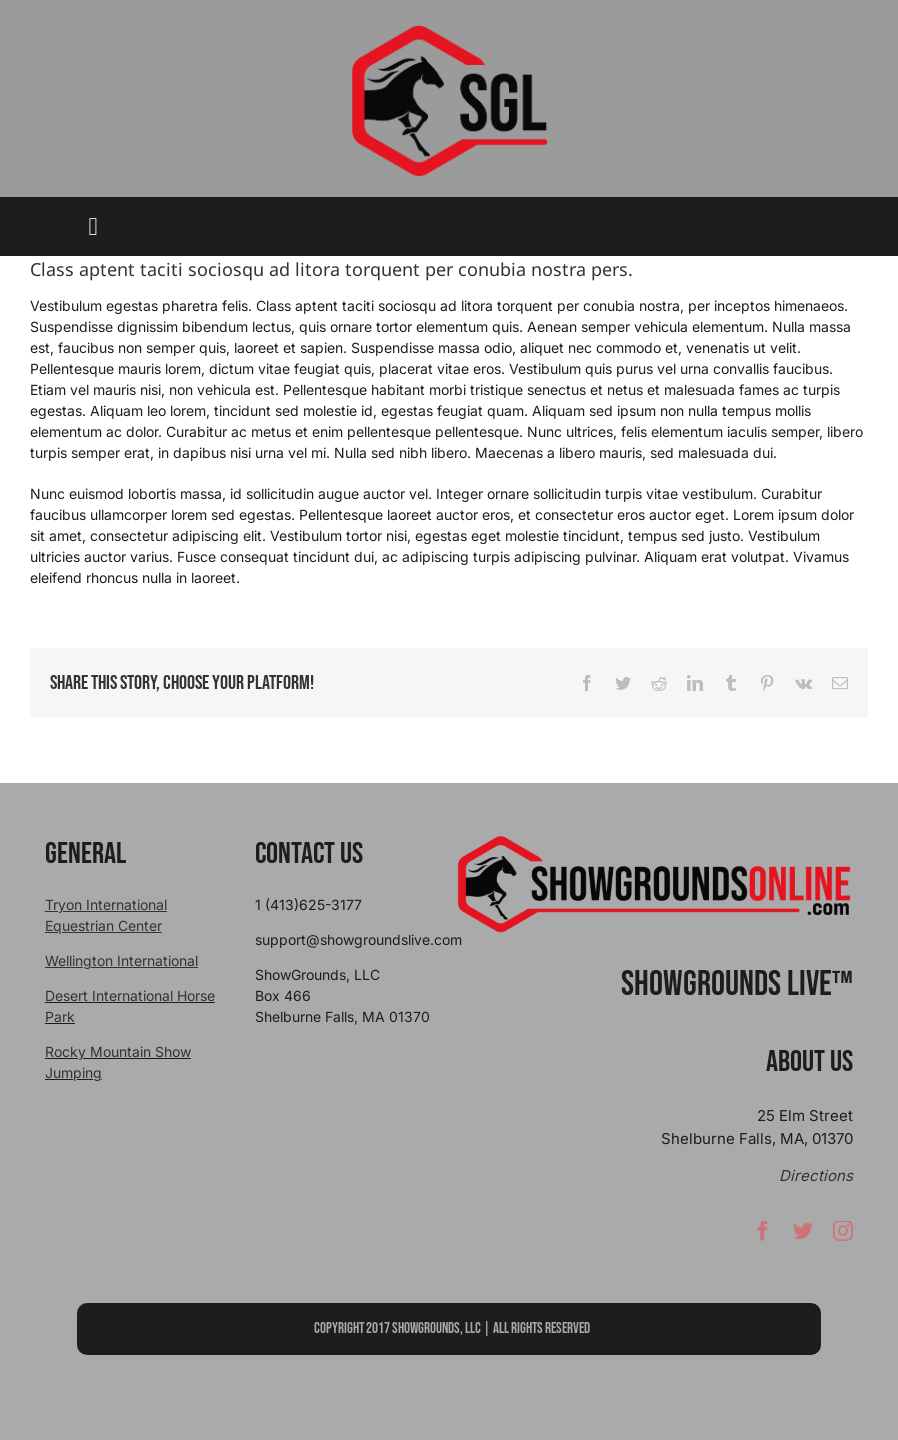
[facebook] (763, 1235)
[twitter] (803, 1235)
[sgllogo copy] (449, 31)
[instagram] (843, 1235)
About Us (809, 1062)
